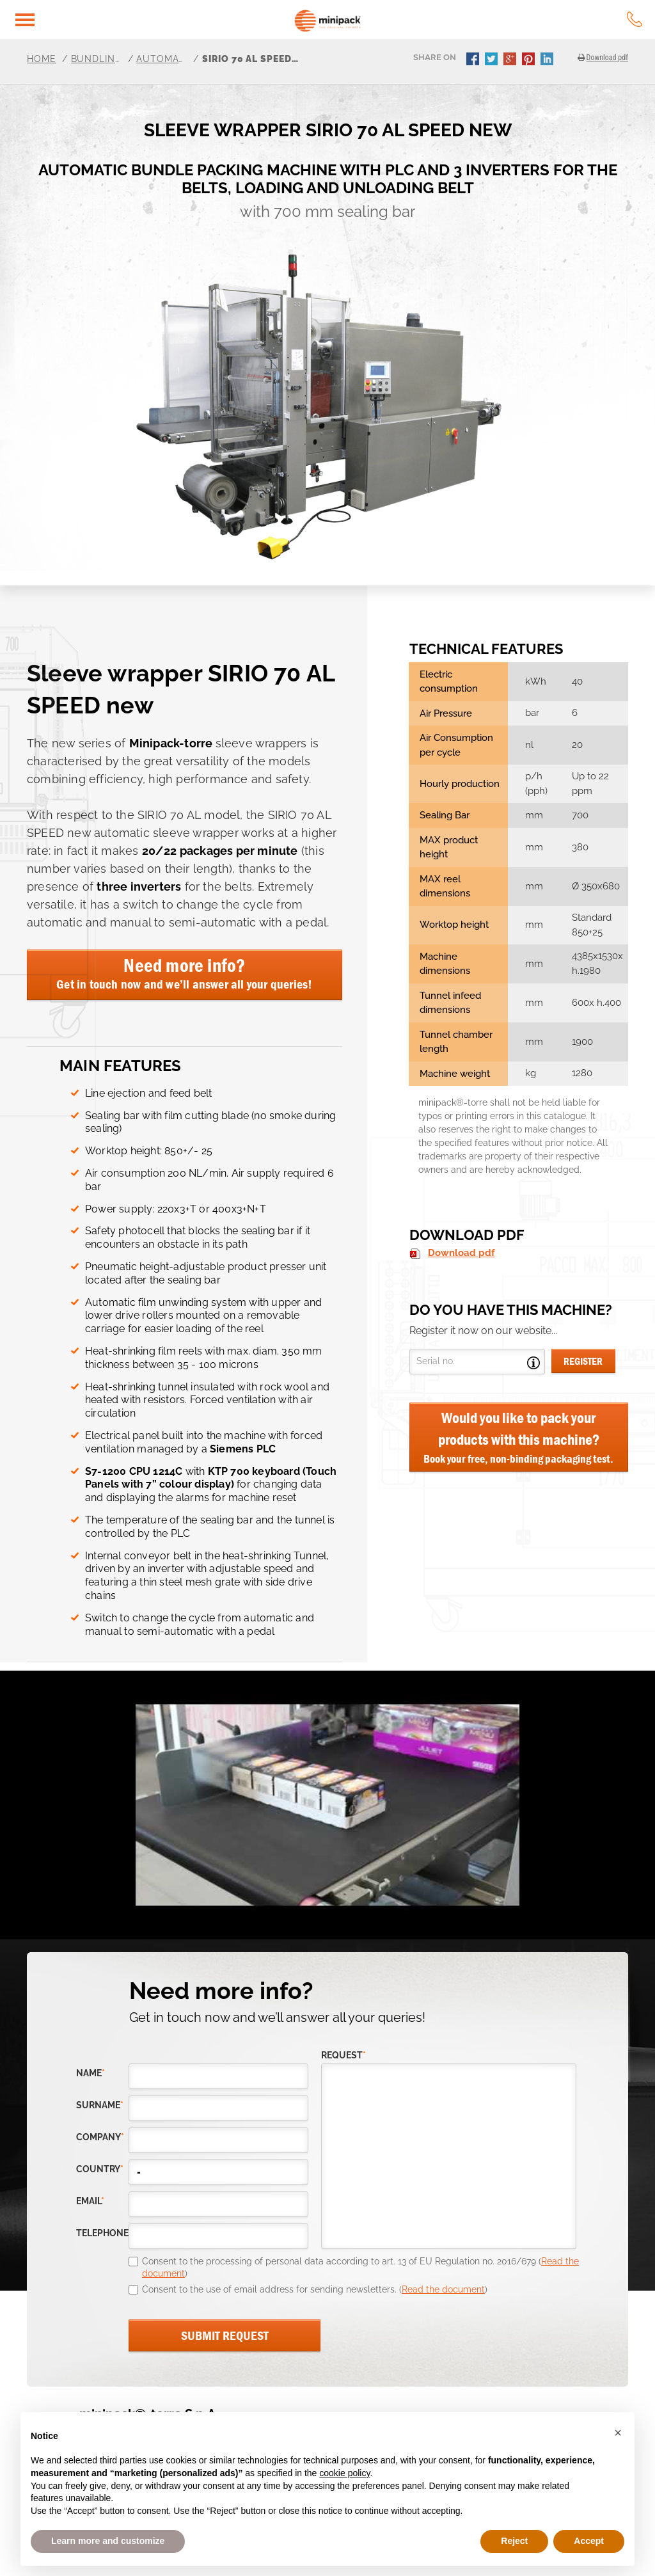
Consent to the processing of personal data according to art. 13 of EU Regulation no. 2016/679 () (360, 2267)
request (343, 2055)
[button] (618, 2432)
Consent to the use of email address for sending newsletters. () (314, 2289)
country (99, 2169)
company (100, 2137)
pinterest (529, 60)
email (90, 2201)
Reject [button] (514, 2541)
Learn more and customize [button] (107, 2541)
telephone (102, 2233)
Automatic (161, 59)
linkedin (548, 60)
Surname (99, 2105)
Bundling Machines (96, 59)
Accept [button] (589, 2541)
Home (41, 59)
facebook (474, 60)
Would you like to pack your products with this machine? (519, 1437)
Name (90, 2073)
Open (533, 1362)
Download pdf (461, 1253)
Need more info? (184, 972)
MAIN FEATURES (120, 1065)
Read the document (443, 2289)
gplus (511, 60)
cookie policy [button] (344, 2473)
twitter (492, 60)
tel (634, 19)
